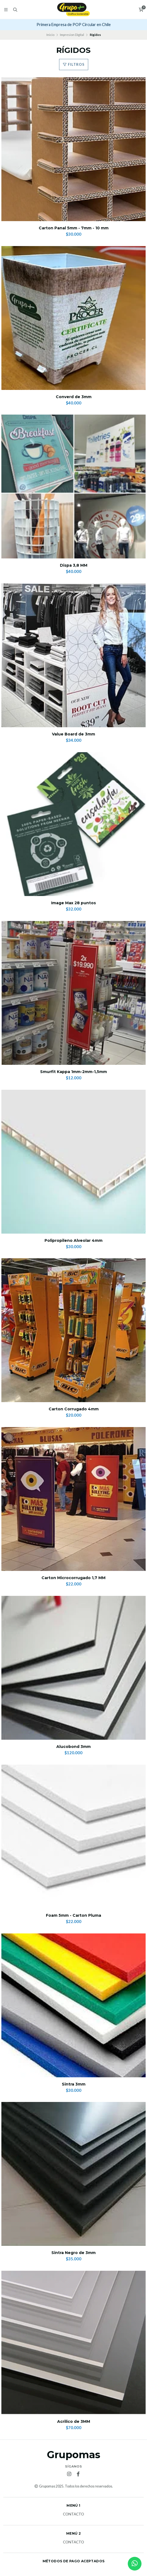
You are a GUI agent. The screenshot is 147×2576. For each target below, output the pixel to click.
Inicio (50, 34)
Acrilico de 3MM (73, 2421)
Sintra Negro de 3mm (73, 2252)
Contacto (73, 2514)
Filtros (74, 64)
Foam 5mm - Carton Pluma (73, 1915)
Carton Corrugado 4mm (74, 1409)
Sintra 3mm (73, 2084)
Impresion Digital (72, 34)
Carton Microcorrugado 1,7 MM (73, 1578)
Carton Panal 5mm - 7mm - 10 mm (74, 228)
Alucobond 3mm (73, 1746)
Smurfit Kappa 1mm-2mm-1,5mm (73, 1071)
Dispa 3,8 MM (73, 565)
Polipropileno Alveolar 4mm (73, 1240)
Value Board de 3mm (73, 734)
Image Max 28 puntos (73, 903)
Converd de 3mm (73, 397)
